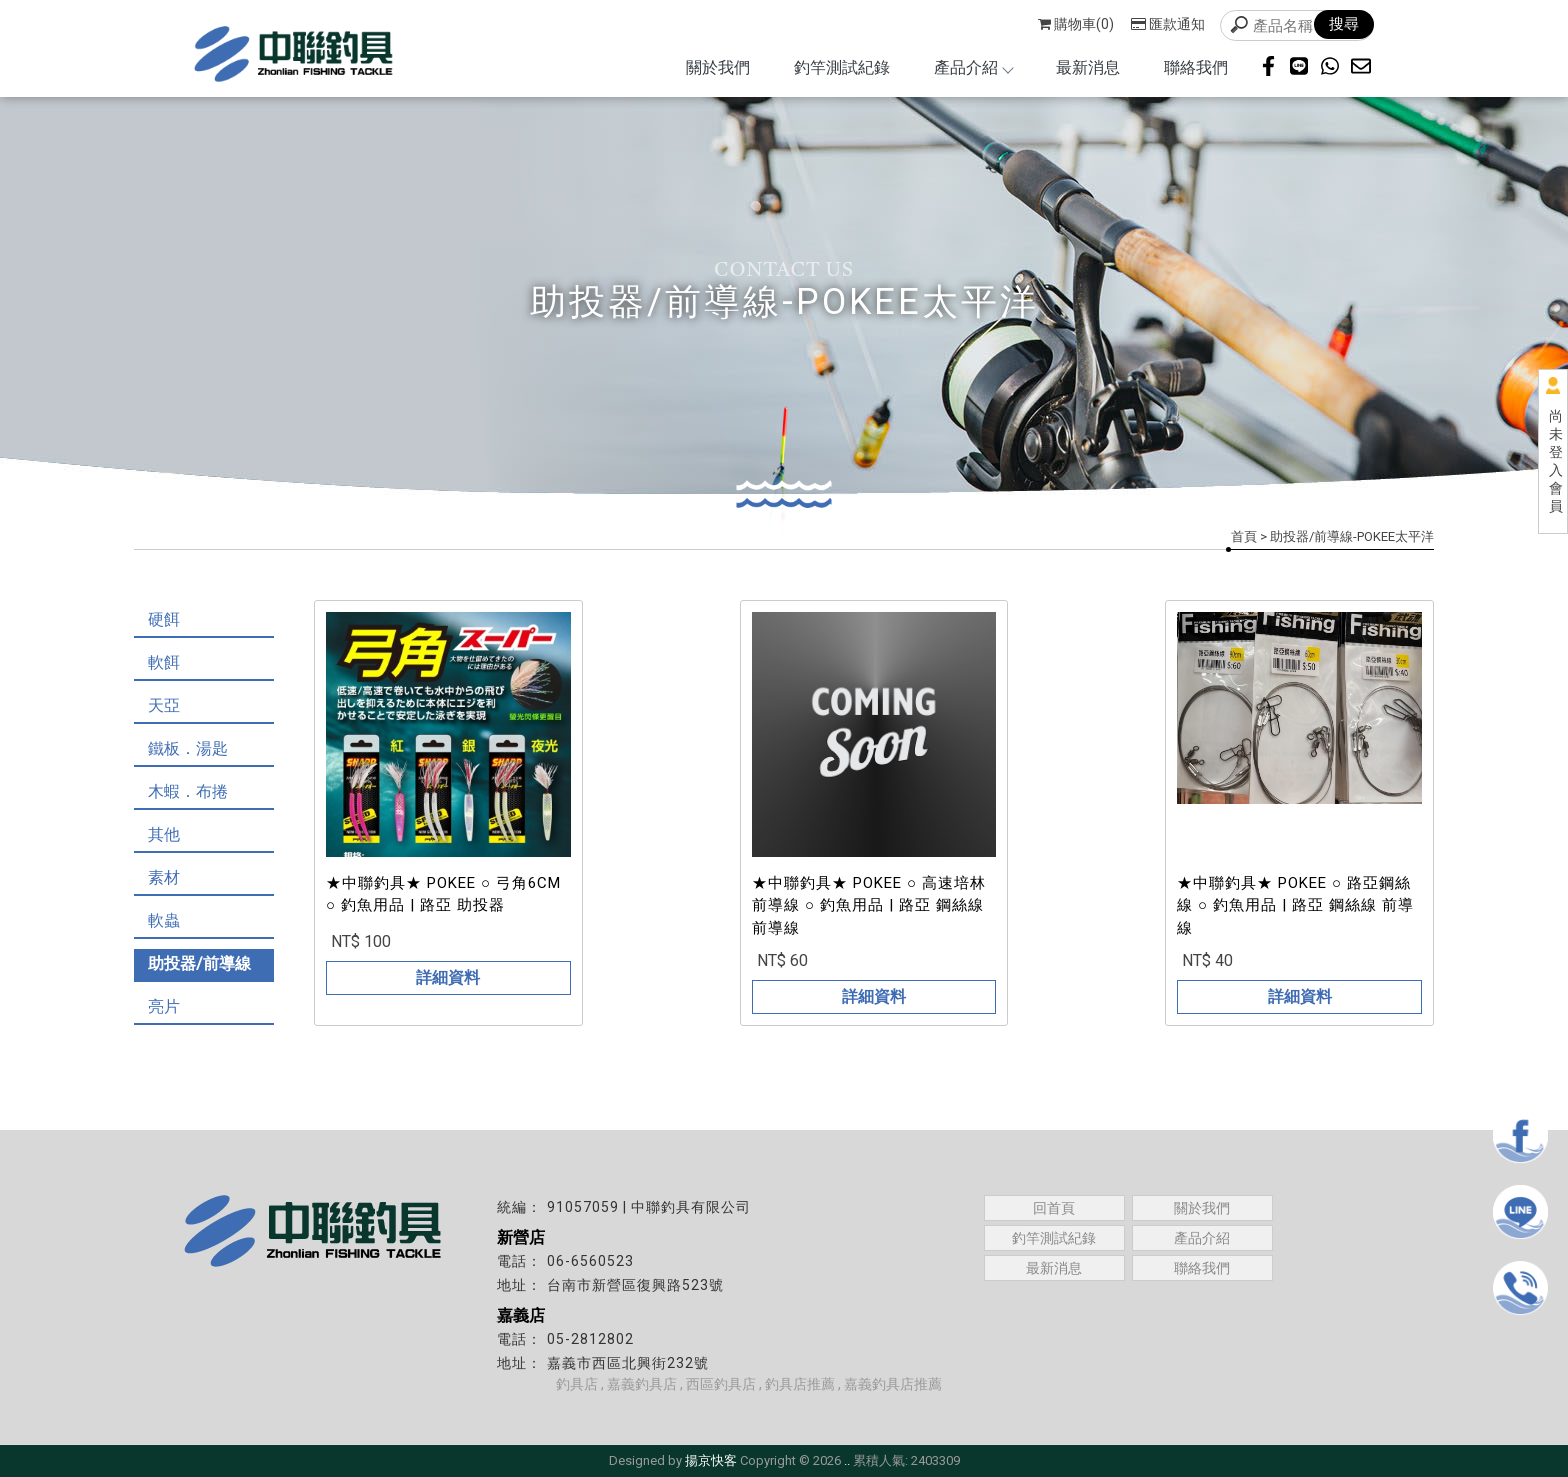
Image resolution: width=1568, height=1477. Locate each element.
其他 (164, 834)
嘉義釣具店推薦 (893, 1384)
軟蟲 (164, 920)
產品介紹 (973, 67)
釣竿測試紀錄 (842, 67)
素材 (164, 877)
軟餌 (164, 662)
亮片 (164, 1006)
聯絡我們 (1196, 67)
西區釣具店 (721, 1384)
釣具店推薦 (800, 1384)
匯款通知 (1168, 24)
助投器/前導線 (199, 963)
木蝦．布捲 (188, 791)
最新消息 (1088, 67)
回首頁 (1054, 1208)
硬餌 (164, 619)
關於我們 (718, 67)
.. (847, 1460)
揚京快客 (711, 1460)
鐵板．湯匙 (188, 748)
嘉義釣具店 (642, 1384)
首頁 (1244, 536)
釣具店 (577, 1384)
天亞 (164, 705)
